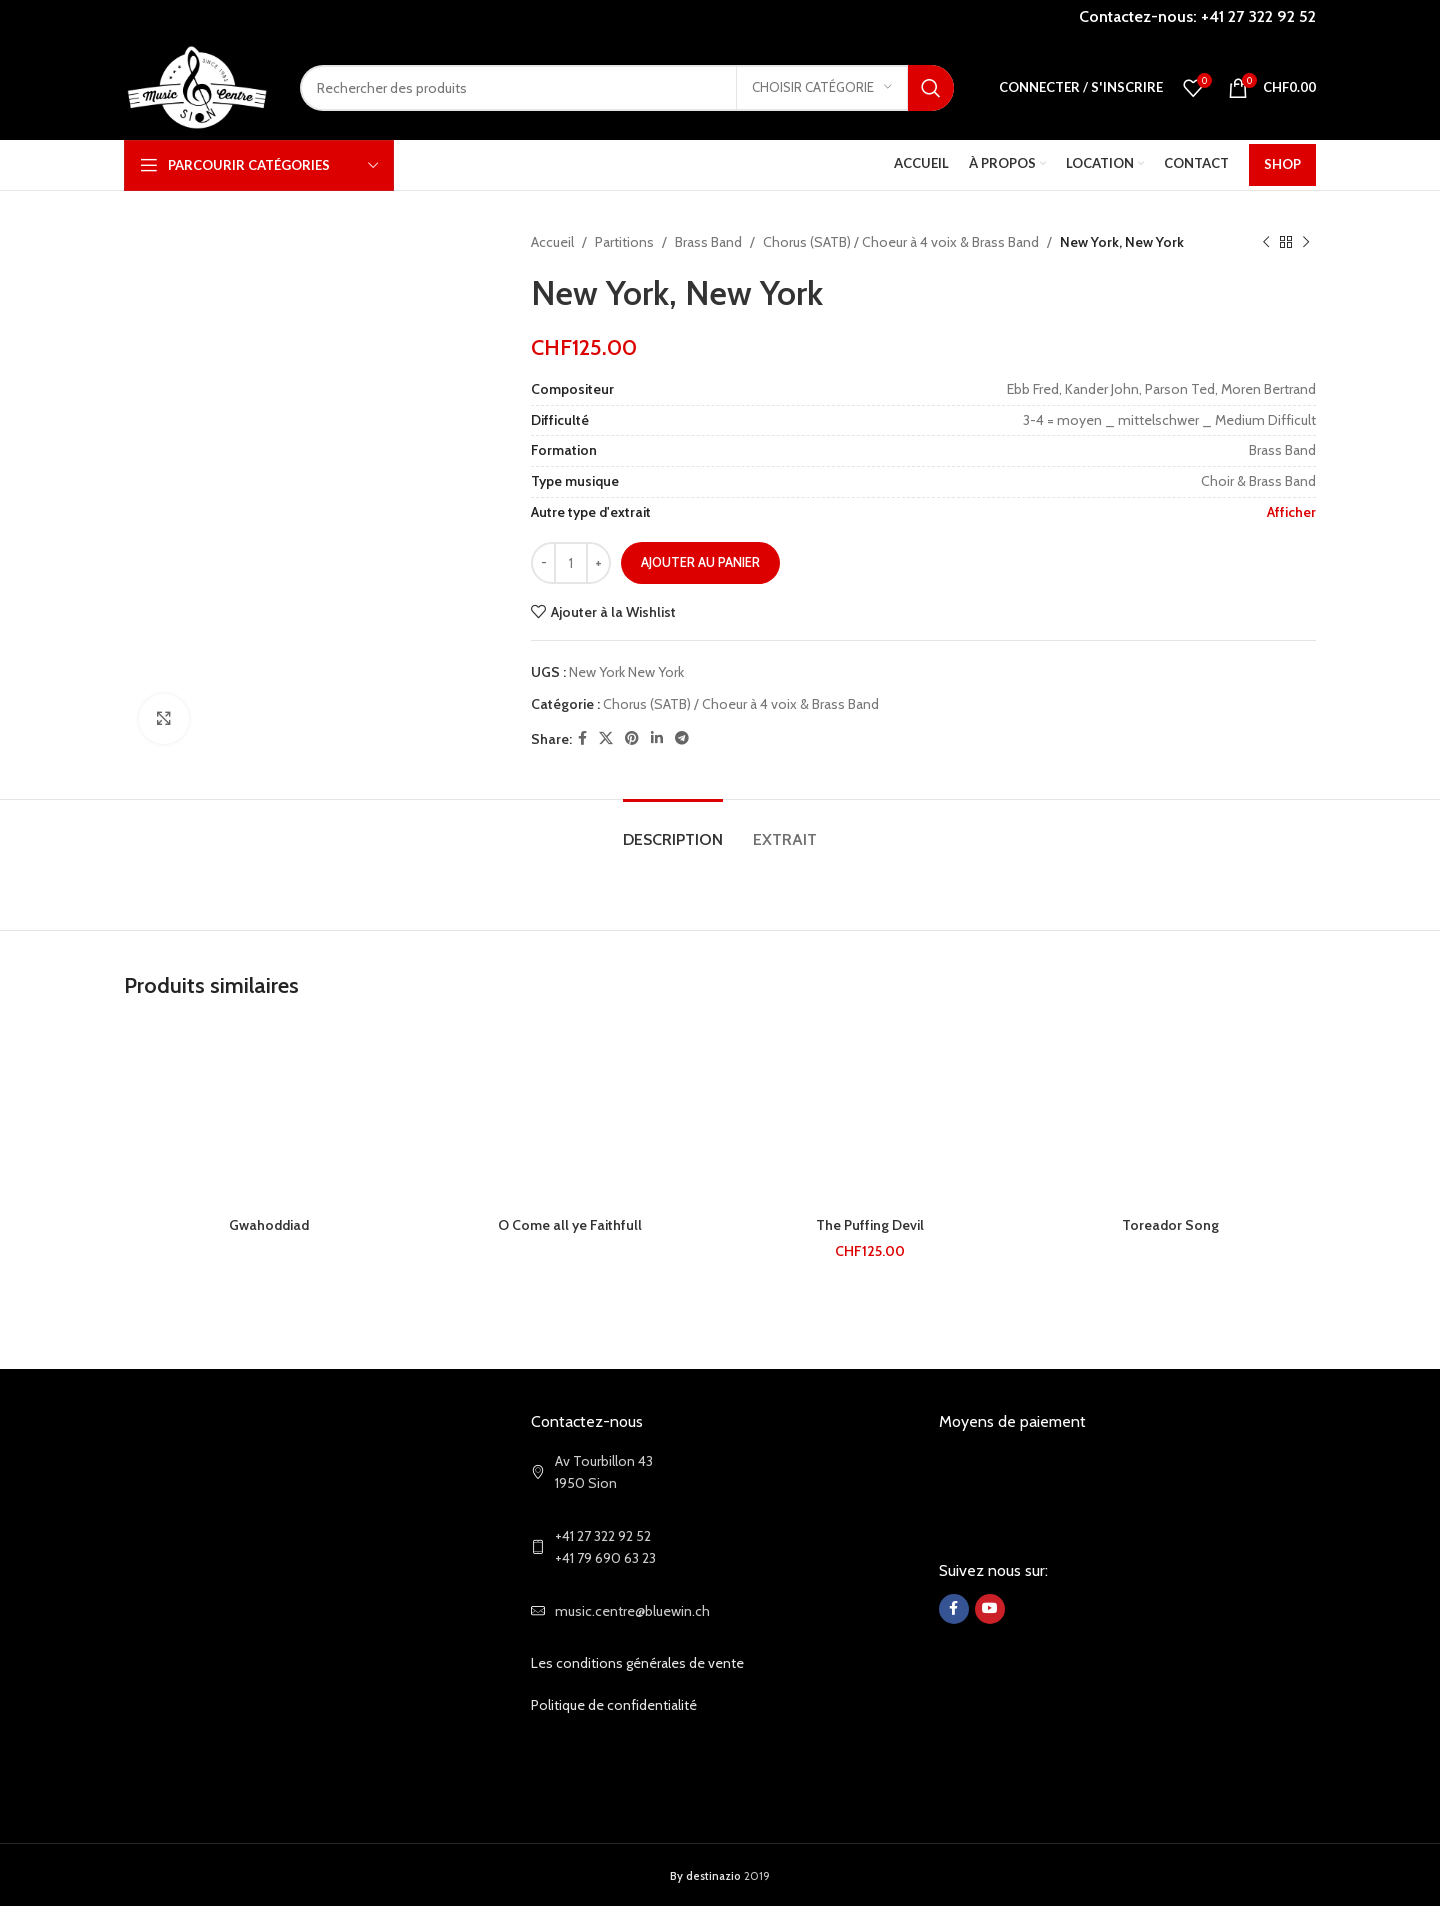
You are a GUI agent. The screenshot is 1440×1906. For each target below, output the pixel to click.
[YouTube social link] (990, 1609)
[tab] (673, 829)
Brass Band (708, 242)
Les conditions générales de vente (637, 1663)
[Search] (627, 88)
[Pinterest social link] (632, 738)
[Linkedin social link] (657, 738)
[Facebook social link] (582, 738)
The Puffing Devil (870, 1225)
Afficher (1291, 512)
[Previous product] (1266, 242)
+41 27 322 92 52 (1258, 16)
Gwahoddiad (269, 1225)
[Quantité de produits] (571, 563)
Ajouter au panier (700, 562)
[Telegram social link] (682, 738)
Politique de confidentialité (614, 1705)
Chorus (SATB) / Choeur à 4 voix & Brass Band (901, 242)
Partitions (624, 242)
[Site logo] (197, 86)
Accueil (552, 242)
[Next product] (1306, 242)
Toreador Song (1170, 1225)
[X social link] (606, 738)
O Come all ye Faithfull (570, 1225)
